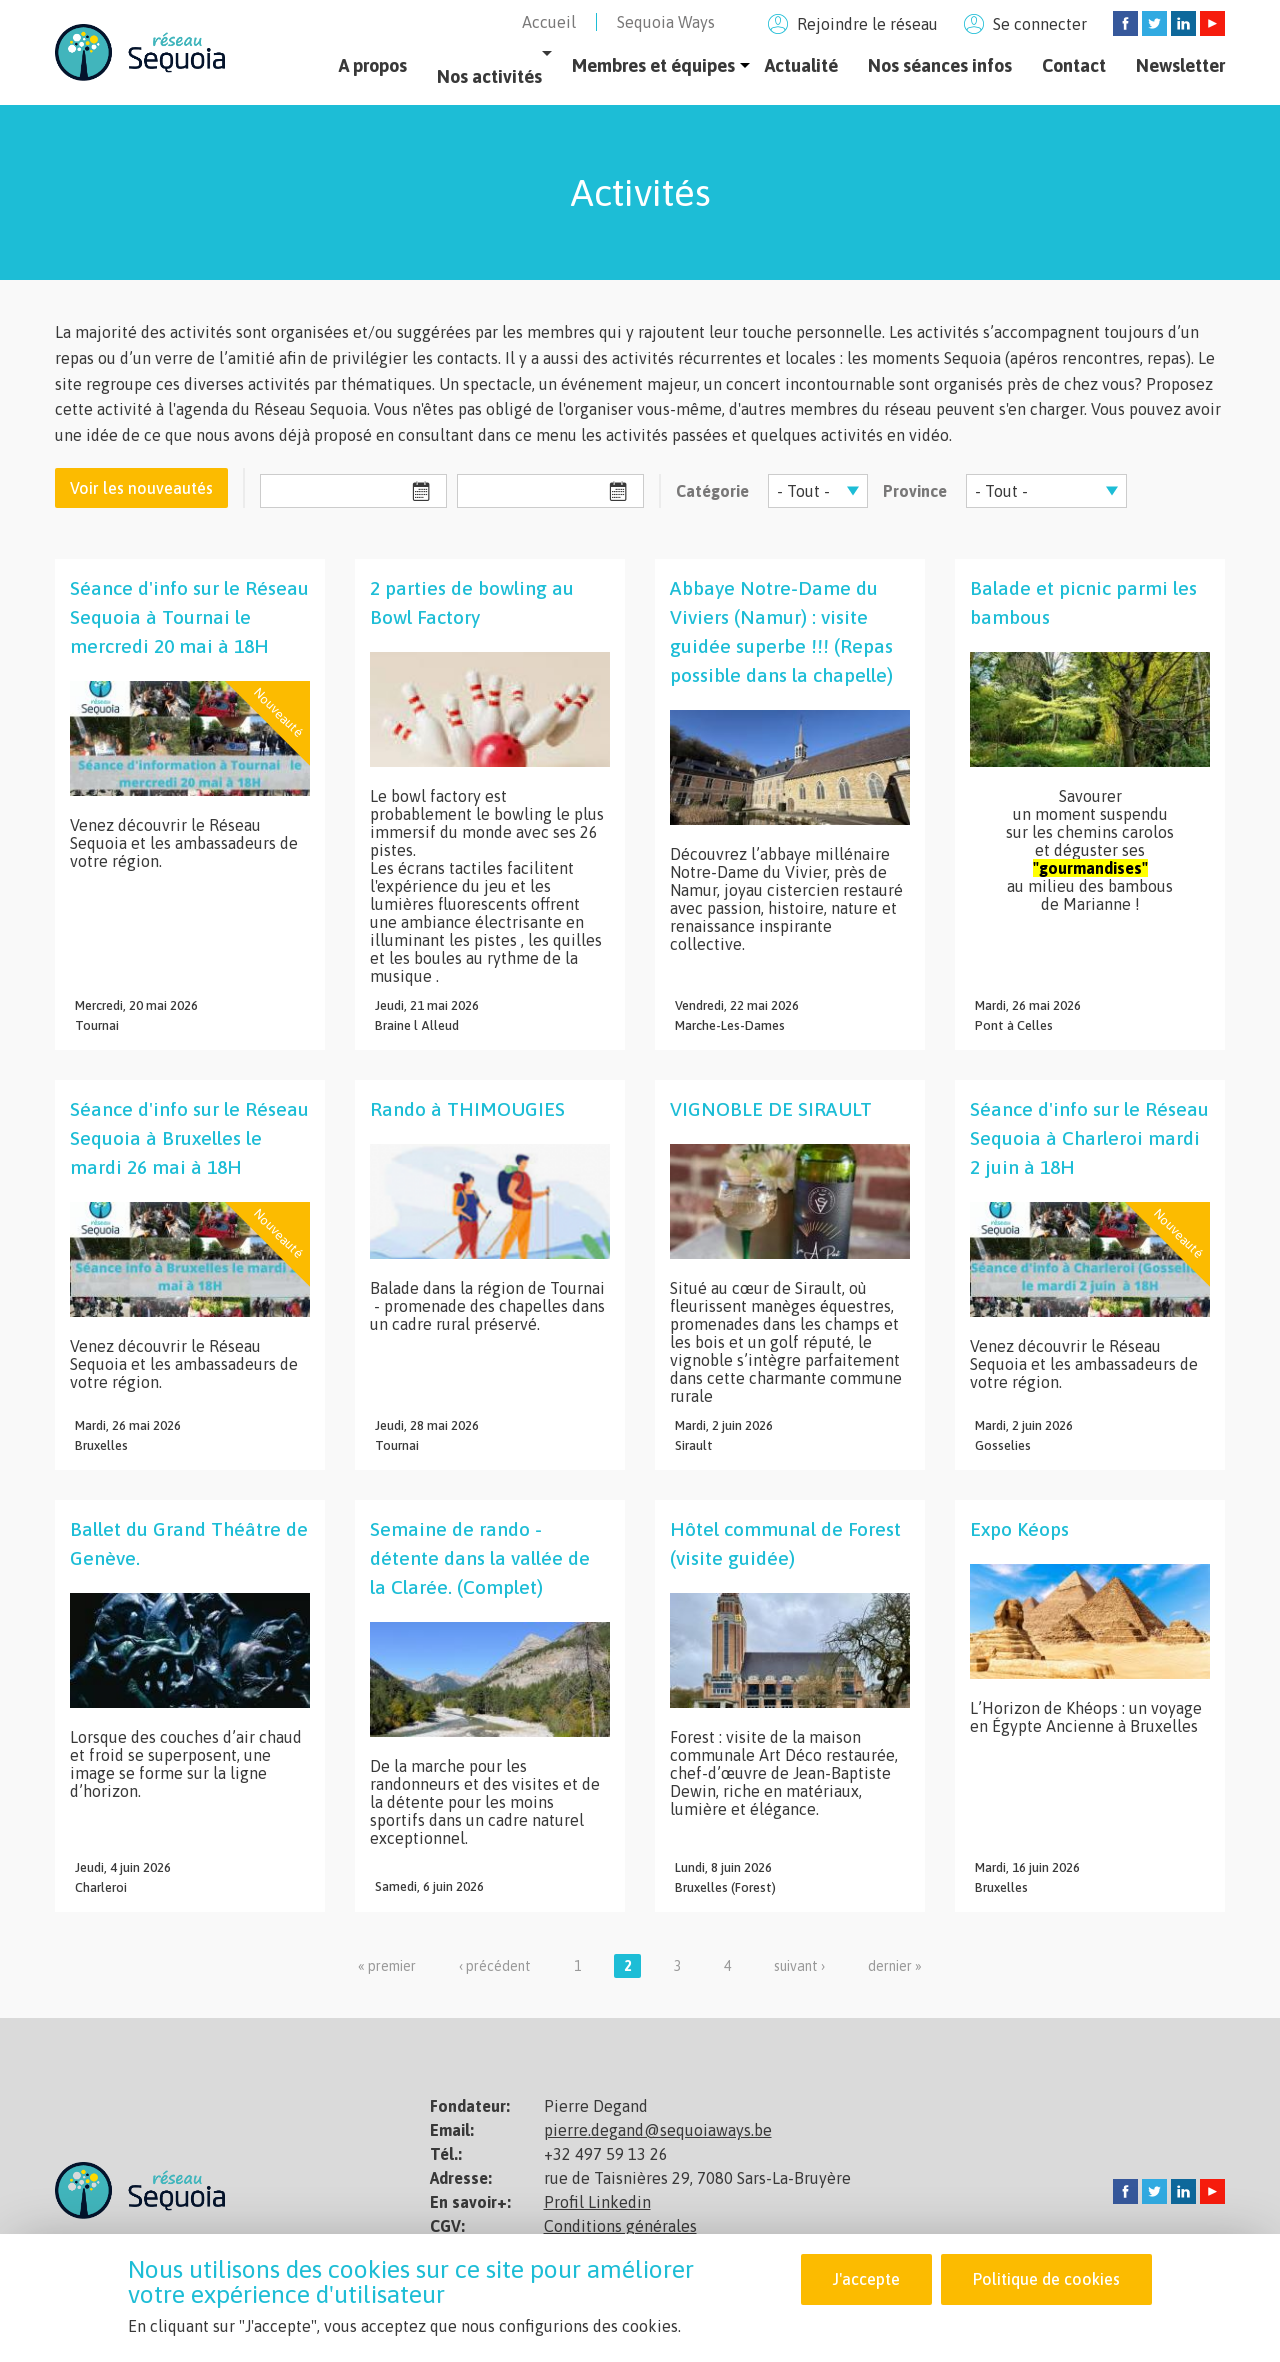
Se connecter (1040, 24)
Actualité (801, 65)
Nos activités (489, 76)
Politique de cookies (1046, 2279)
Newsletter (1180, 65)
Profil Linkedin (597, 2202)
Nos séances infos (940, 65)
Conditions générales (620, 2226)
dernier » (895, 1966)
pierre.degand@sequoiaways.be (658, 2130)
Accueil (549, 22)
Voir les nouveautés (141, 488)
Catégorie (712, 491)
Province (915, 491)
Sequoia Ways (666, 22)
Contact (1074, 65)
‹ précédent (495, 1966)
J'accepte (865, 2279)
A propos (373, 65)
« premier (387, 1966)
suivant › (799, 1966)
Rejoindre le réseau (867, 24)
